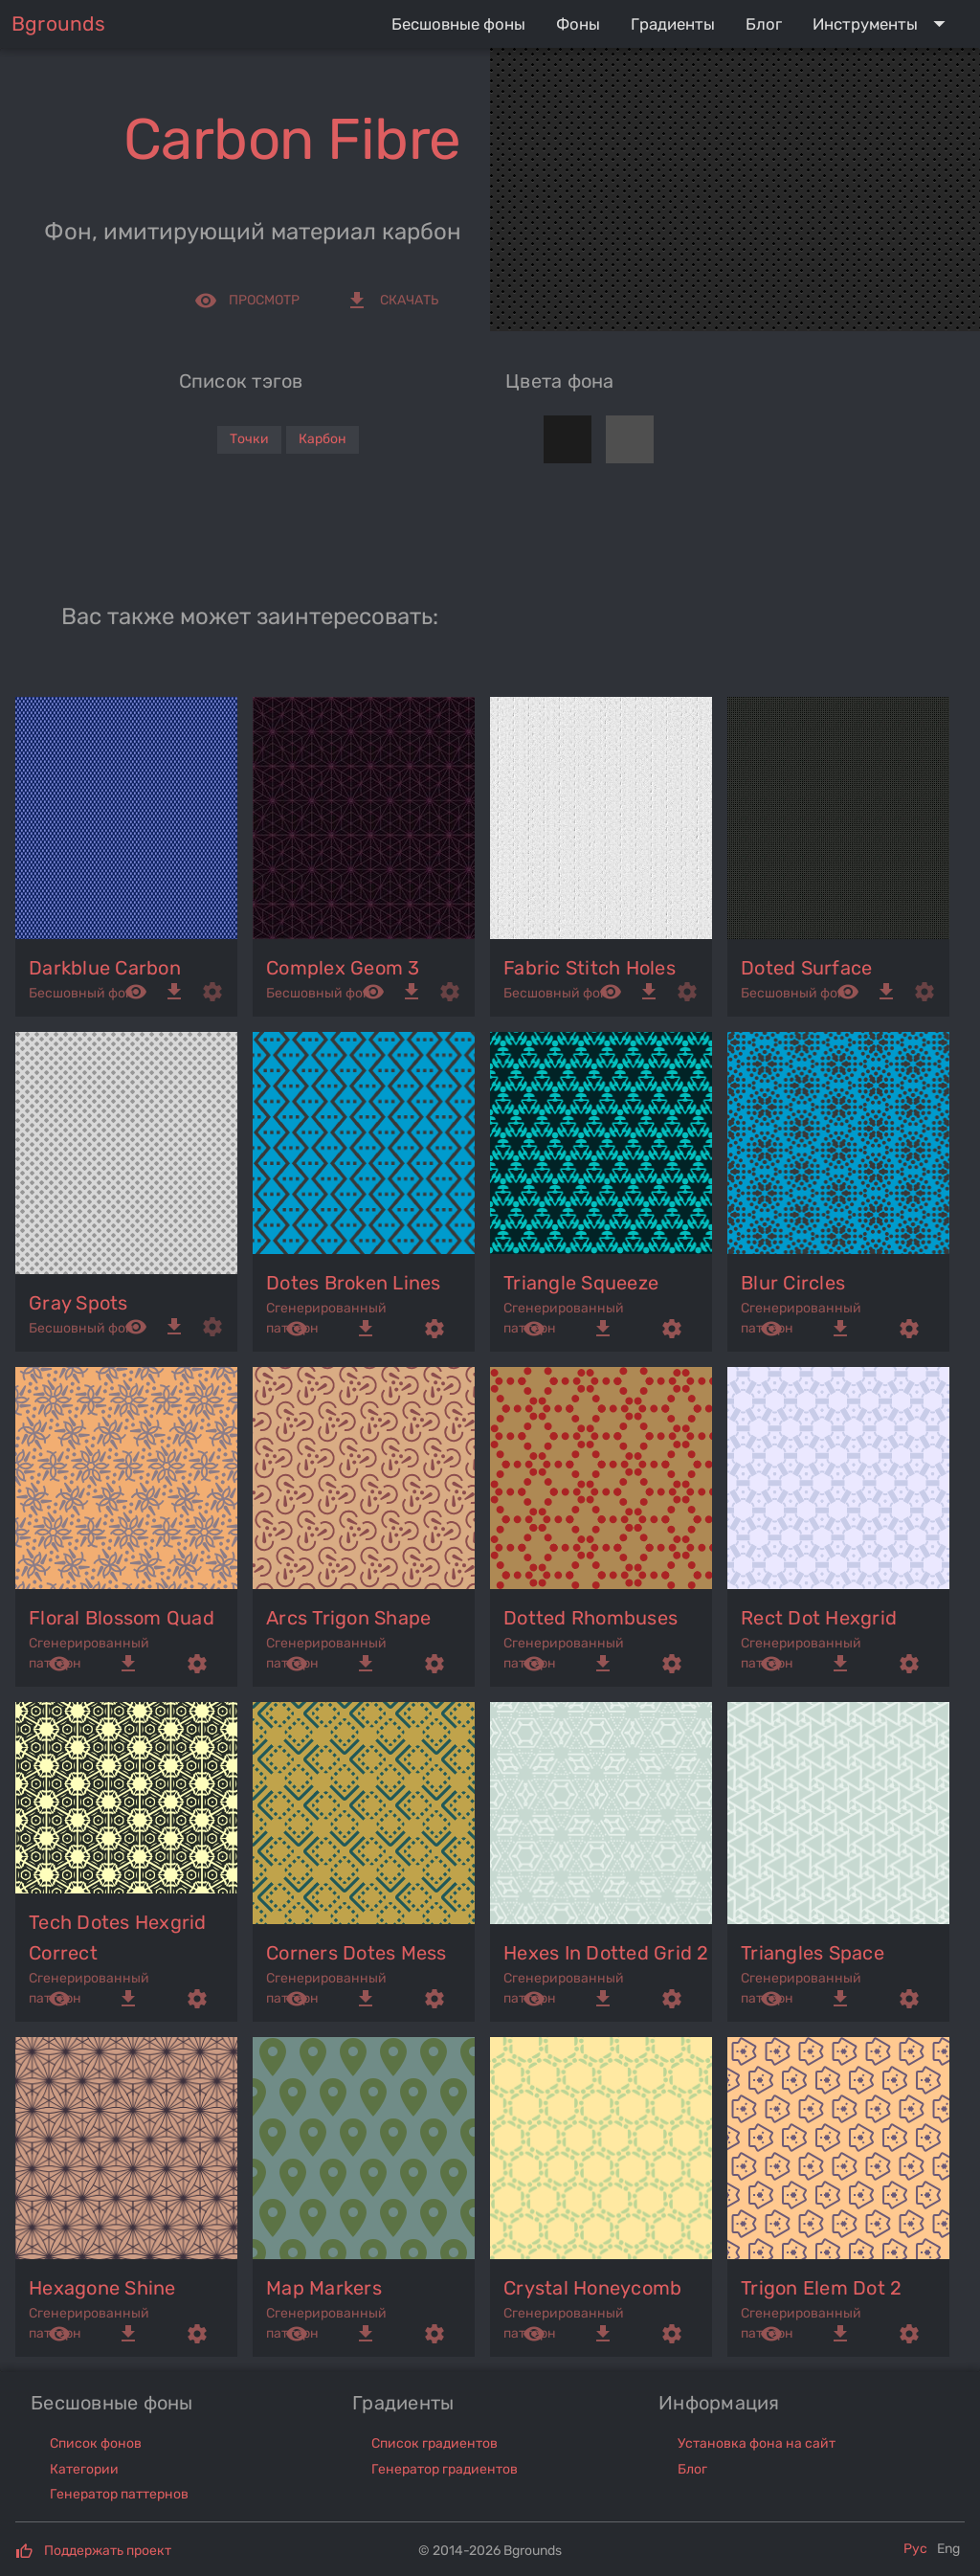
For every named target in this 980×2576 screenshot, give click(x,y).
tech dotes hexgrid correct (118, 1937)
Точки (249, 439)
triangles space (812, 1952)
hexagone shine (102, 2287)
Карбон (322, 439)
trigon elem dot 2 (821, 2287)
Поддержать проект (107, 2550)
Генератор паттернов (119, 2494)
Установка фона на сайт (756, 2443)
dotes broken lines (353, 1282)
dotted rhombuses (590, 1617)
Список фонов (96, 2443)
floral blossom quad (121, 1617)
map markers (324, 2287)
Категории (84, 2469)
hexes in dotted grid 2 (606, 1952)
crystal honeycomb (592, 2287)
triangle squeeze (580, 1282)
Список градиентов (434, 2443)
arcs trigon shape (348, 1617)
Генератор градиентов (444, 2469)
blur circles (793, 1282)
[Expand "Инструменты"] (883, 24)
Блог (692, 2469)
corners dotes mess (356, 1952)
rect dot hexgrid (819, 1617)
